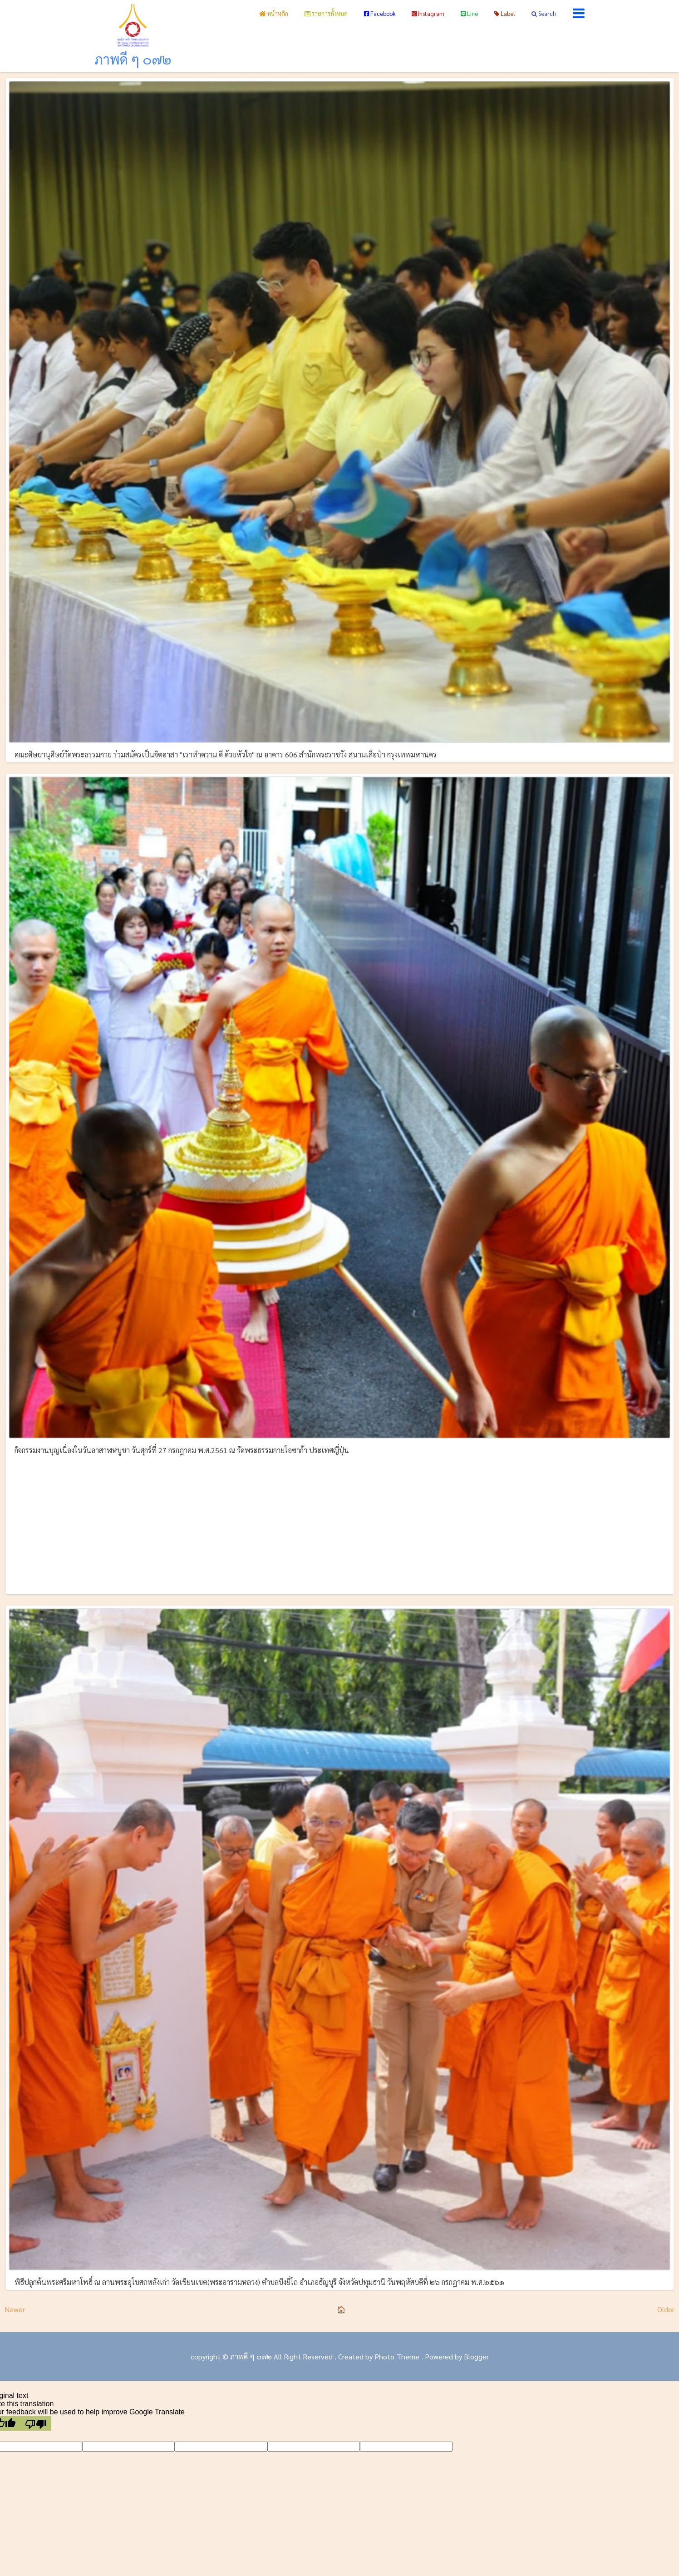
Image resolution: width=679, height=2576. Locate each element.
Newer (15, 2309)
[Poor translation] (35, 2423)
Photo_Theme (396, 2356)
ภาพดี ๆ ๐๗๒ (133, 59)
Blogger (476, 2356)
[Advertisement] (339, 1523)
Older (665, 2309)
